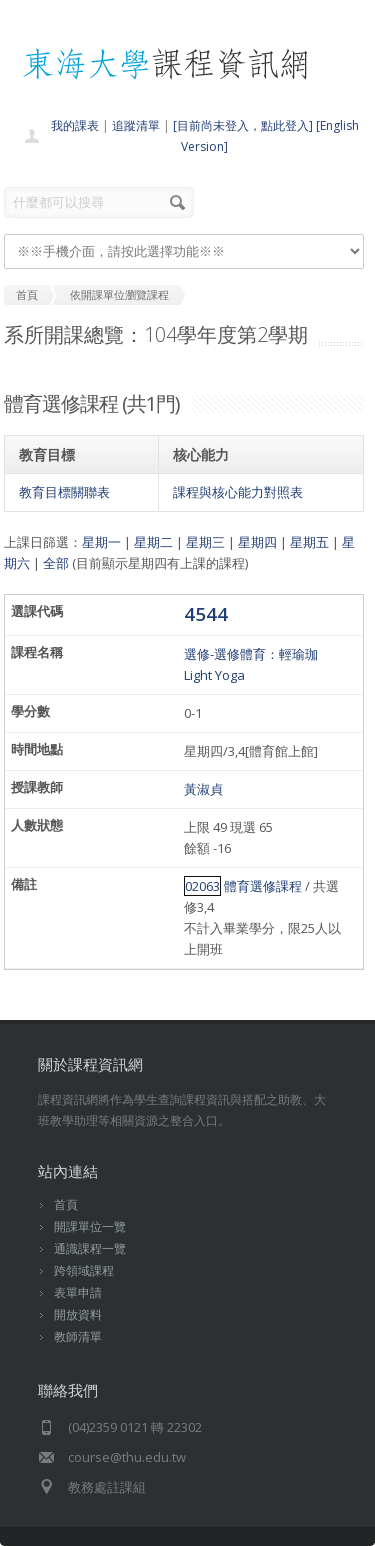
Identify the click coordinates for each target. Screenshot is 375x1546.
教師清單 (78, 1336)
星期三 (205, 542)
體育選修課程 (263, 886)
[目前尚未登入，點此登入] (243, 125)
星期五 (309, 542)
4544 (206, 613)
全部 (56, 563)
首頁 (66, 1204)
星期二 (153, 542)
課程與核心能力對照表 (238, 492)
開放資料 (78, 1314)
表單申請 (78, 1292)
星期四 (257, 542)
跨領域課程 (84, 1270)
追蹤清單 (136, 125)
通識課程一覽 (90, 1248)
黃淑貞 (203, 789)
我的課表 (75, 125)
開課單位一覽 (90, 1226)
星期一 (101, 542)
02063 (202, 886)
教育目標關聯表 (64, 492)
